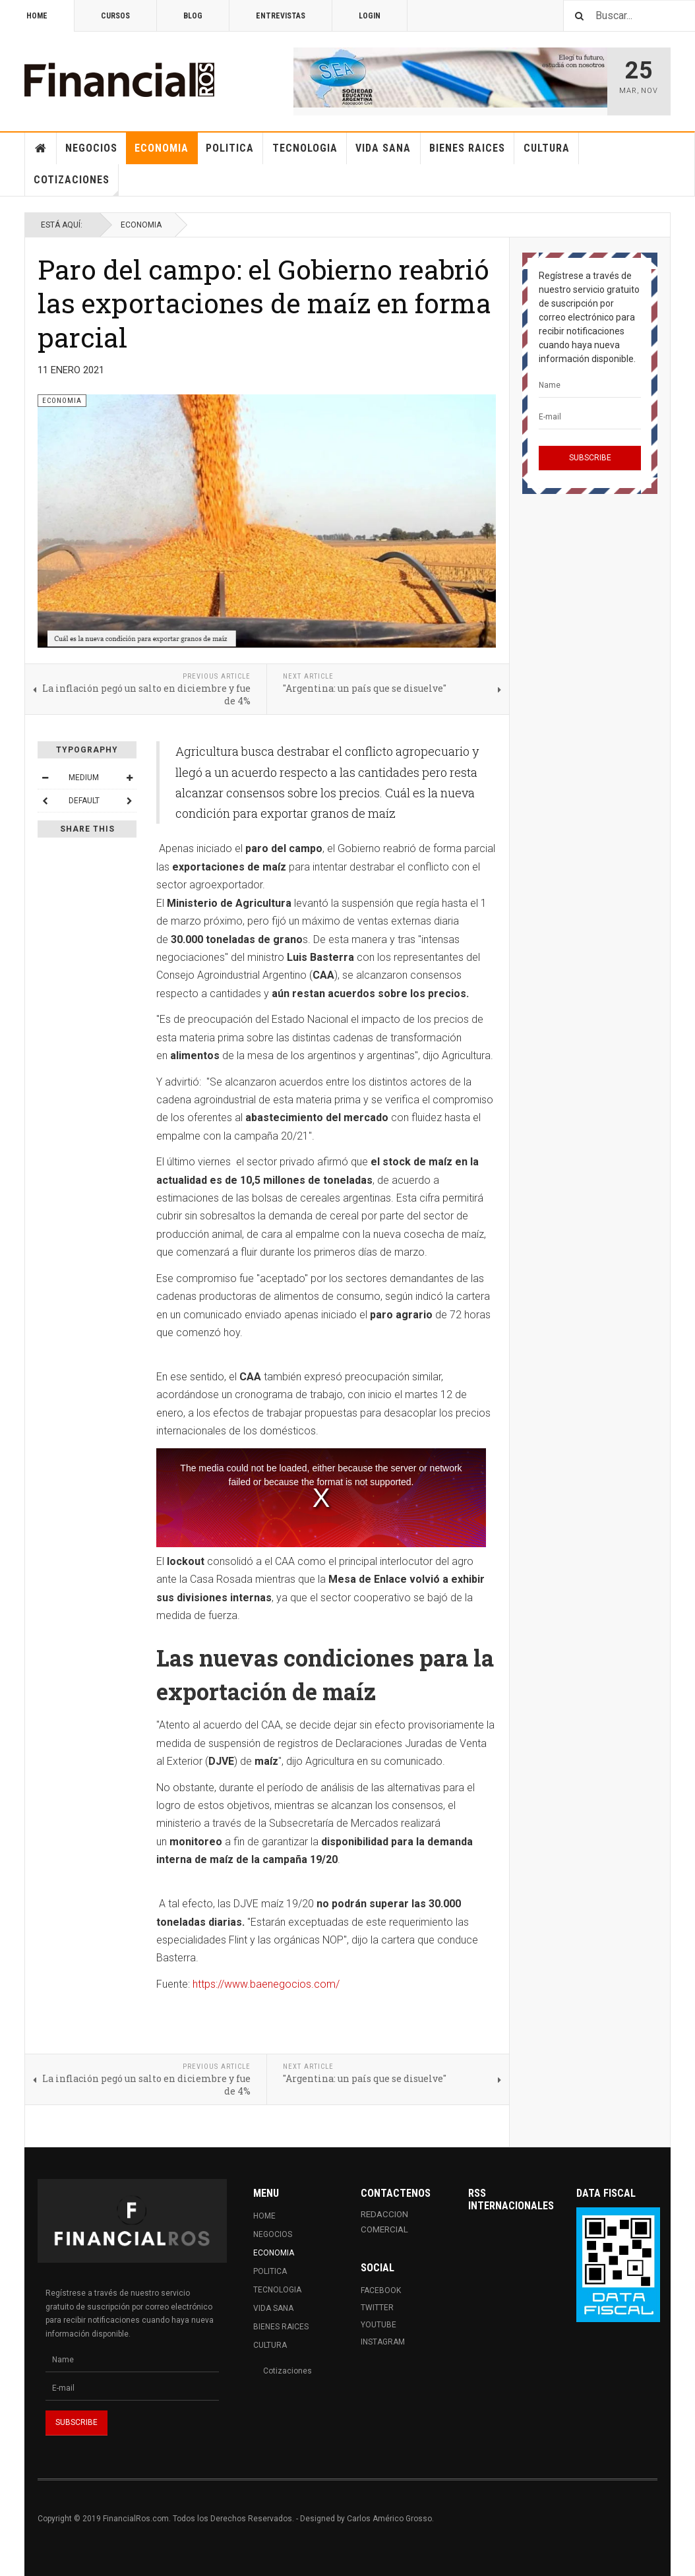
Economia (162, 148)
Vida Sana (383, 148)
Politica (230, 148)
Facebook (381, 2290)
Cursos (115, 15)
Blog (192, 15)
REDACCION (384, 2214)
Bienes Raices (467, 148)
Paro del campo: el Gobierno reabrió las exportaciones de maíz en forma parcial (264, 303)
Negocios (91, 148)
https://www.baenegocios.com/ (266, 1984)
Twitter (377, 2307)
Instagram (383, 2341)
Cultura (547, 148)
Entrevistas (280, 15)
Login (369, 15)
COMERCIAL (384, 2229)
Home (36, 15)
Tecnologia (305, 148)
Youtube (378, 2324)
